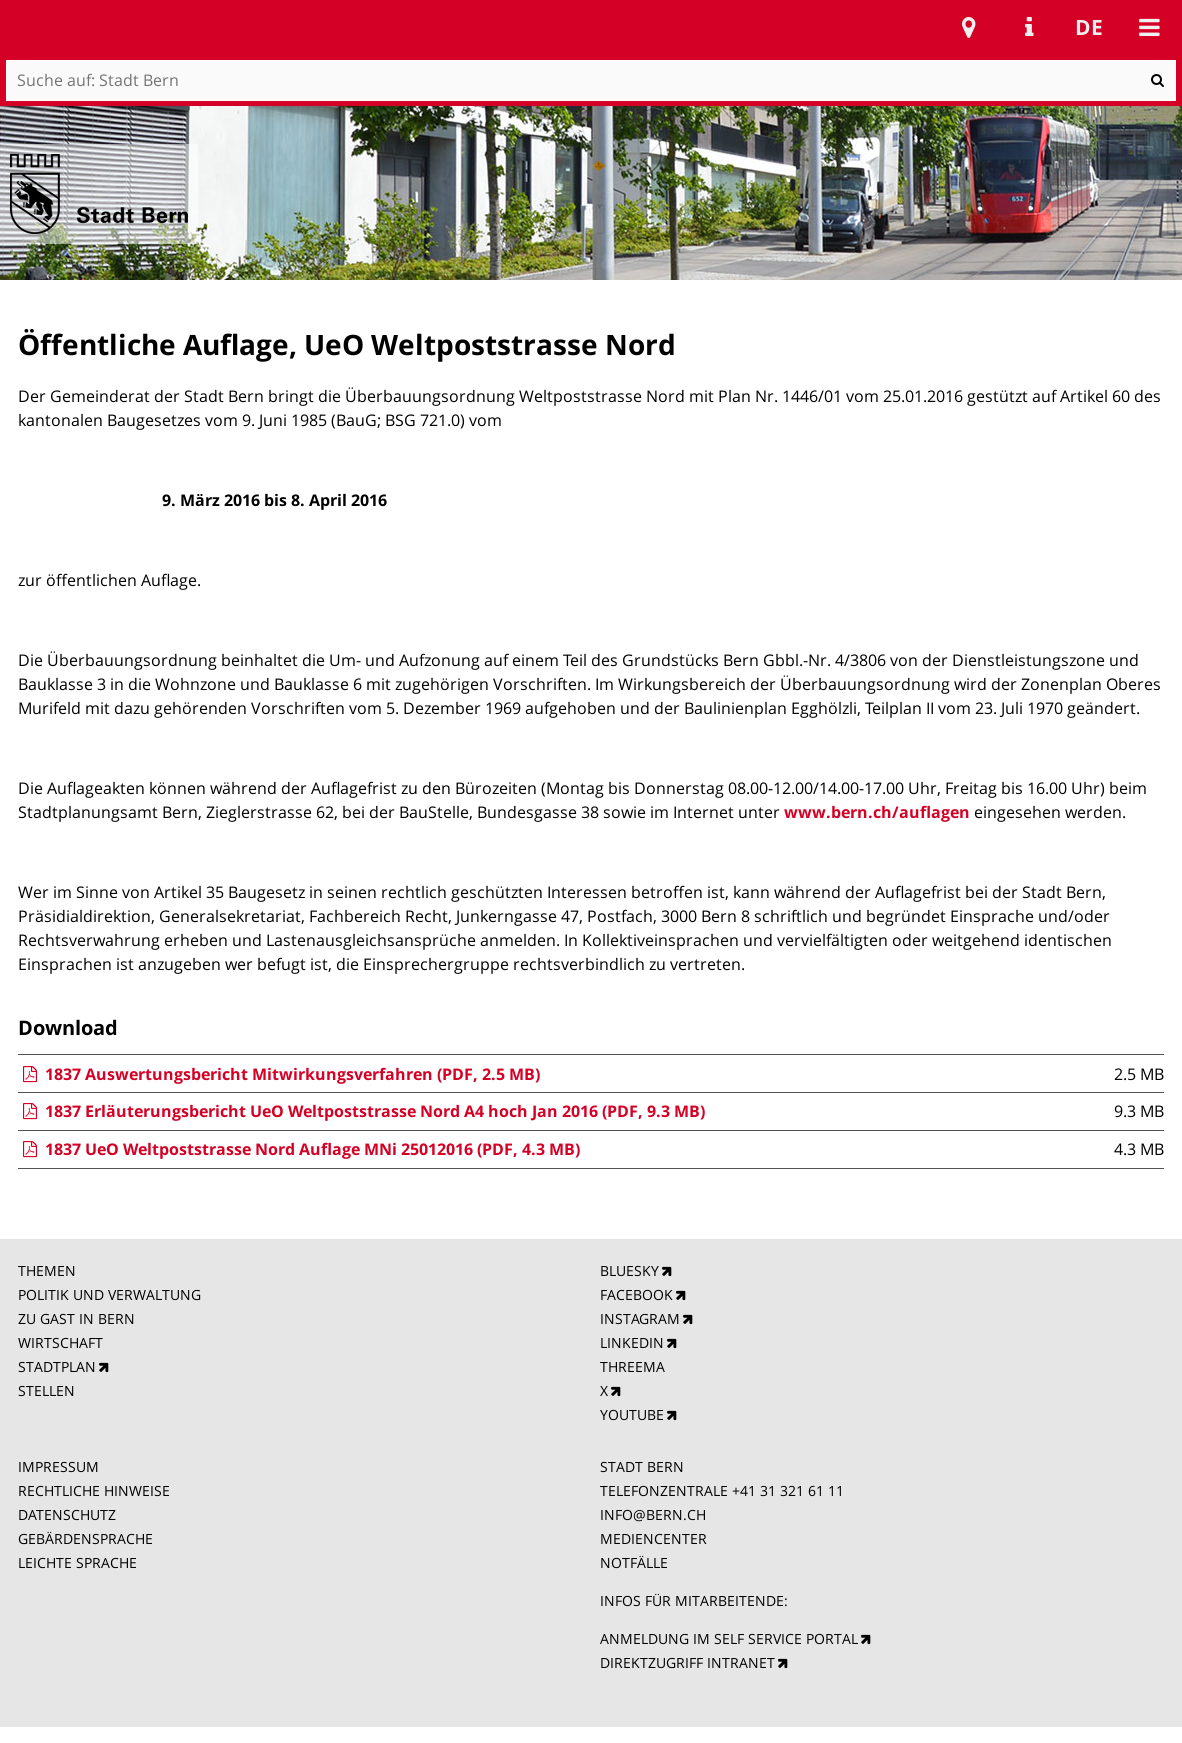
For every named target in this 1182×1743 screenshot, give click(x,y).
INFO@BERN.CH (653, 1514)
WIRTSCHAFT (60, 1342)
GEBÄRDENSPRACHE (85, 1538)
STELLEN (46, 1390)
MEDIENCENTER (653, 1538)
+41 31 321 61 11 (788, 1490)
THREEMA (632, 1366)
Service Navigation (1029, 27)
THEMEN (47, 1270)
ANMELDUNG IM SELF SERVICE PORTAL (729, 1638)
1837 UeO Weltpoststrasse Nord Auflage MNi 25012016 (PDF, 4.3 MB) (299, 1149)
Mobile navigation (1149, 27)
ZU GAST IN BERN (76, 1318)
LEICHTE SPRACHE (77, 1562)
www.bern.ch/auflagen (877, 812)
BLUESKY (629, 1270)
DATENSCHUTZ (67, 1514)
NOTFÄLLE (634, 1562)
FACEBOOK (636, 1294)
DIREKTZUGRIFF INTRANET (687, 1662)
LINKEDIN (632, 1342)
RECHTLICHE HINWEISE (94, 1490)
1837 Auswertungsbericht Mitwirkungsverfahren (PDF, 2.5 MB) (279, 1074)
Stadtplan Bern (969, 27)
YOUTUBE (632, 1414)
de (1089, 27)
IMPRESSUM (58, 1466)
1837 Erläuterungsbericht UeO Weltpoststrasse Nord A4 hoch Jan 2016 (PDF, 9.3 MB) (361, 1111)
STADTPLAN (57, 1366)
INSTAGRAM (640, 1318)
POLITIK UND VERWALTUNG (109, 1294)
